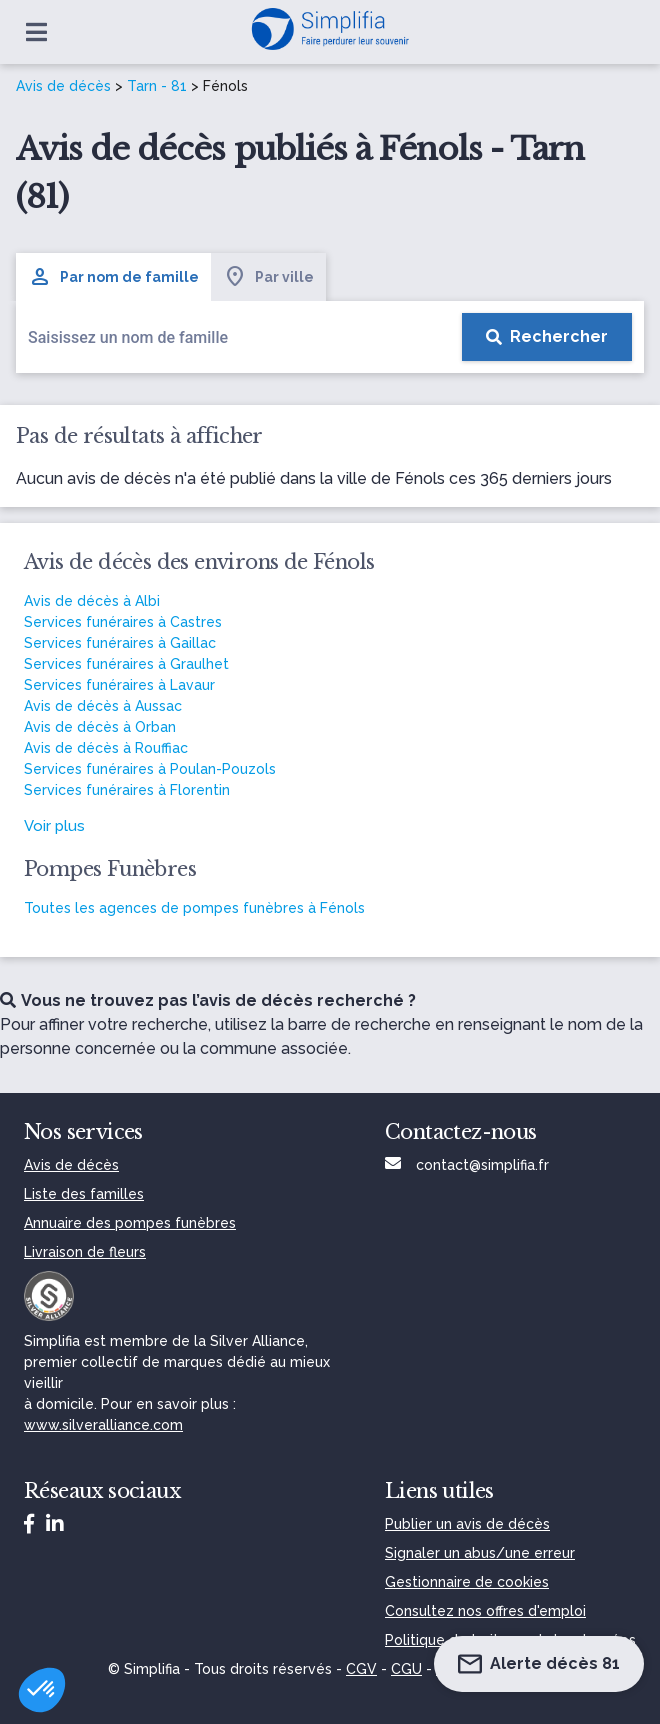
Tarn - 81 (157, 86)
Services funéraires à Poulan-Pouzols (150, 769)
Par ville (268, 277)
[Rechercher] (547, 337)
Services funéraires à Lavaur (119, 685)
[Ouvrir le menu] (36, 32)
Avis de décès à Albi (92, 601)
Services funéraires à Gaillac (120, 643)
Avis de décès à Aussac (103, 706)
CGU (406, 1669)
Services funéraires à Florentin (127, 790)
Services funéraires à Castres (123, 622)
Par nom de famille (113, 277)
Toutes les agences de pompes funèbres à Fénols (194, 908)
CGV (361, 1669)
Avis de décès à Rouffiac (106, 748)
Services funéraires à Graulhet (126, 664)
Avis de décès (63, 86)
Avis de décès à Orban (100, 727)
